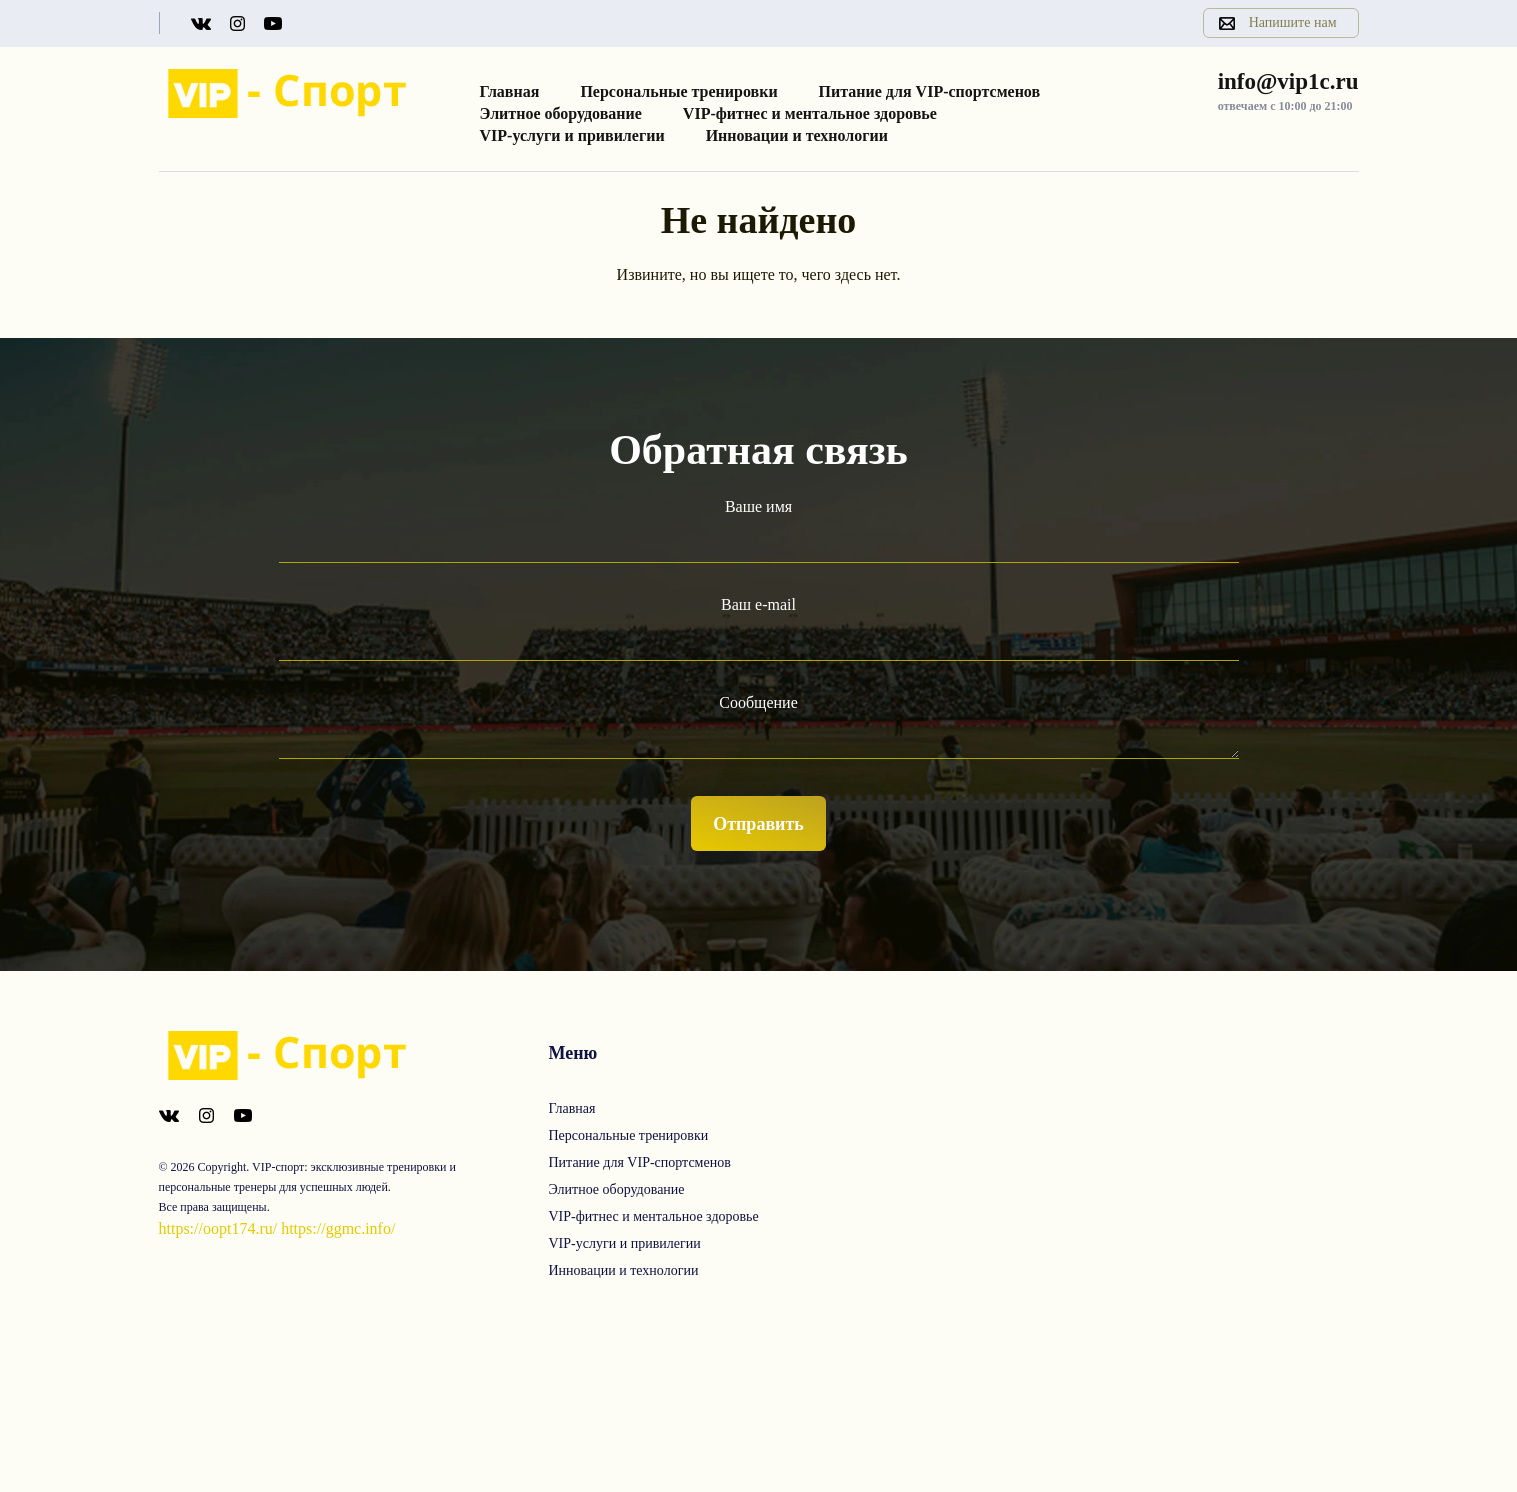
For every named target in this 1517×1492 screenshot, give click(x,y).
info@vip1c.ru (1288, 81)
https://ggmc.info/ (338, 1228)
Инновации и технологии (797, 135)
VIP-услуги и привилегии (572, 135)
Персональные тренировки (678, 91)
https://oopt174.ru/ (218, 1228)
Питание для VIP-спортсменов (930, 91)
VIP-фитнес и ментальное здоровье (810, 113)
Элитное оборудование (561, 113)
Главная (510, 91)
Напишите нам (1293, 22)
